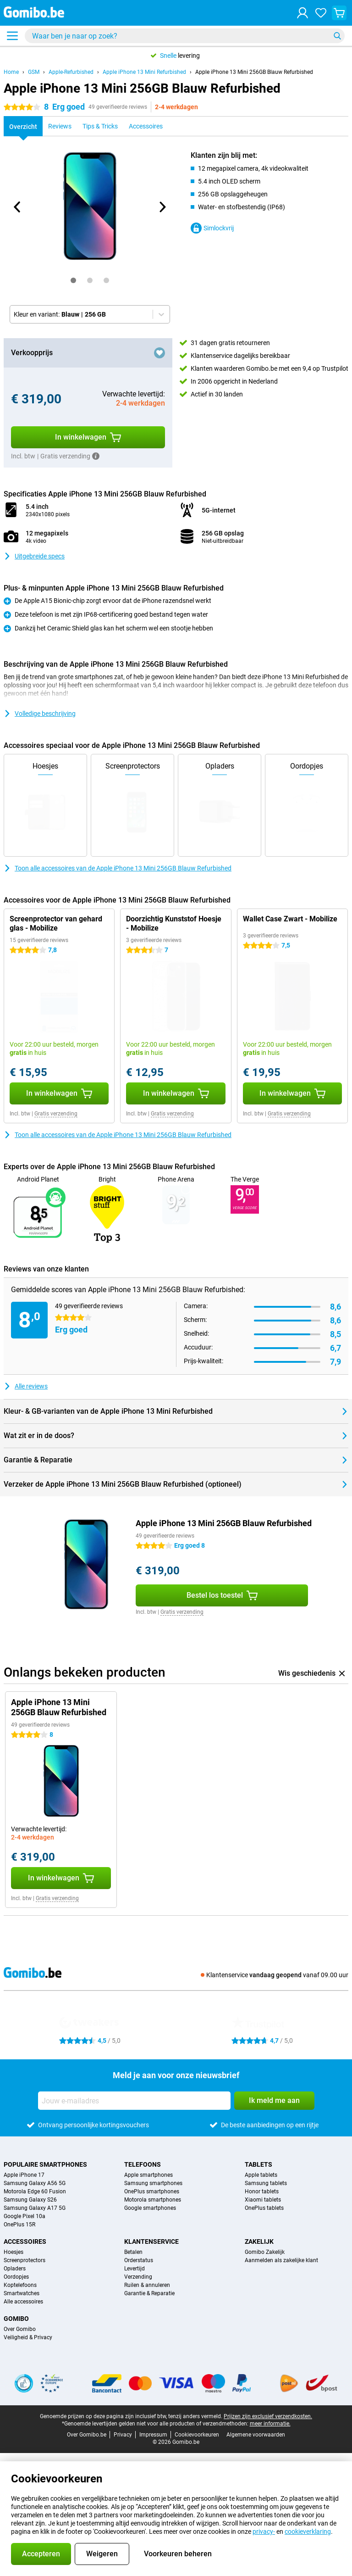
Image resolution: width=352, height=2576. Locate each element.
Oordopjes (16, 2277)
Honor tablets (262, 2191)
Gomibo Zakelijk (265, 2252)
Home (11, 72)
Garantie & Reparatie (149, 2293)
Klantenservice (151, 2241)
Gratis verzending (55, 1113)
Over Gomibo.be (86, 2434)
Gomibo (16, 2318)
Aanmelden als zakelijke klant (281, 2260)
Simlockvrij (212, 228)
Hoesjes (13, 2252)
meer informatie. (270, 2423)
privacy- (264, 2531)
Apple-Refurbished (71, 72)
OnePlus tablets (264, 2208)
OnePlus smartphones (151, 2191)
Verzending (138, 2277)
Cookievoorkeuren (197, 2434)
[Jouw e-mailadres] (134, 2100)
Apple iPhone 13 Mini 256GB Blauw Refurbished (254, 72)
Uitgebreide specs (34, 556)
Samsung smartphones (153, 2183)
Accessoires (25, 2241)
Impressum (153, 2434)
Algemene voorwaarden (255, 2434)
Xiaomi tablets (263, 2200)
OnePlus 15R (19, 2224)
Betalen (133, 2252)
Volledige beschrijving (40, 713)
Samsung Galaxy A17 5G (35, 2208)
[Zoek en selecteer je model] (185, 35)
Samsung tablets (266, 2183)
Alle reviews (26, 1386)
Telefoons (142, 2164)
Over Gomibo (20, 2329)
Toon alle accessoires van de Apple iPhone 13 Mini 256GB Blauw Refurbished (117, 868)
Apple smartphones (148, 2175)
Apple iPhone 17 (24, 2175)
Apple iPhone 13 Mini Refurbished (144, 72)
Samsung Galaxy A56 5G (35, 2183)
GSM (33, 72)
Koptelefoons (20, 2285)
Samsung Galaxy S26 (30, 2200)
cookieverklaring (308, 2531)
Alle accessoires (23, 2301)
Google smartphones (150, 2208)
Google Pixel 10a (24, 2216)
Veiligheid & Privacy (28, 2337)
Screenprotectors (24, 2260)
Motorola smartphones (152, 2200)
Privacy (123, 2434)
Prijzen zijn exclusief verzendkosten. (268, 2416)
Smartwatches (21, 2293)
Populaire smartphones (45, 2164)
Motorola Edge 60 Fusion (35, 2191)
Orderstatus (138, 2260)
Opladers (15, 2268)
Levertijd (134, 2268)
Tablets (258, 2164)
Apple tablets (261, 2175)
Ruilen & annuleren (147, 2285)
